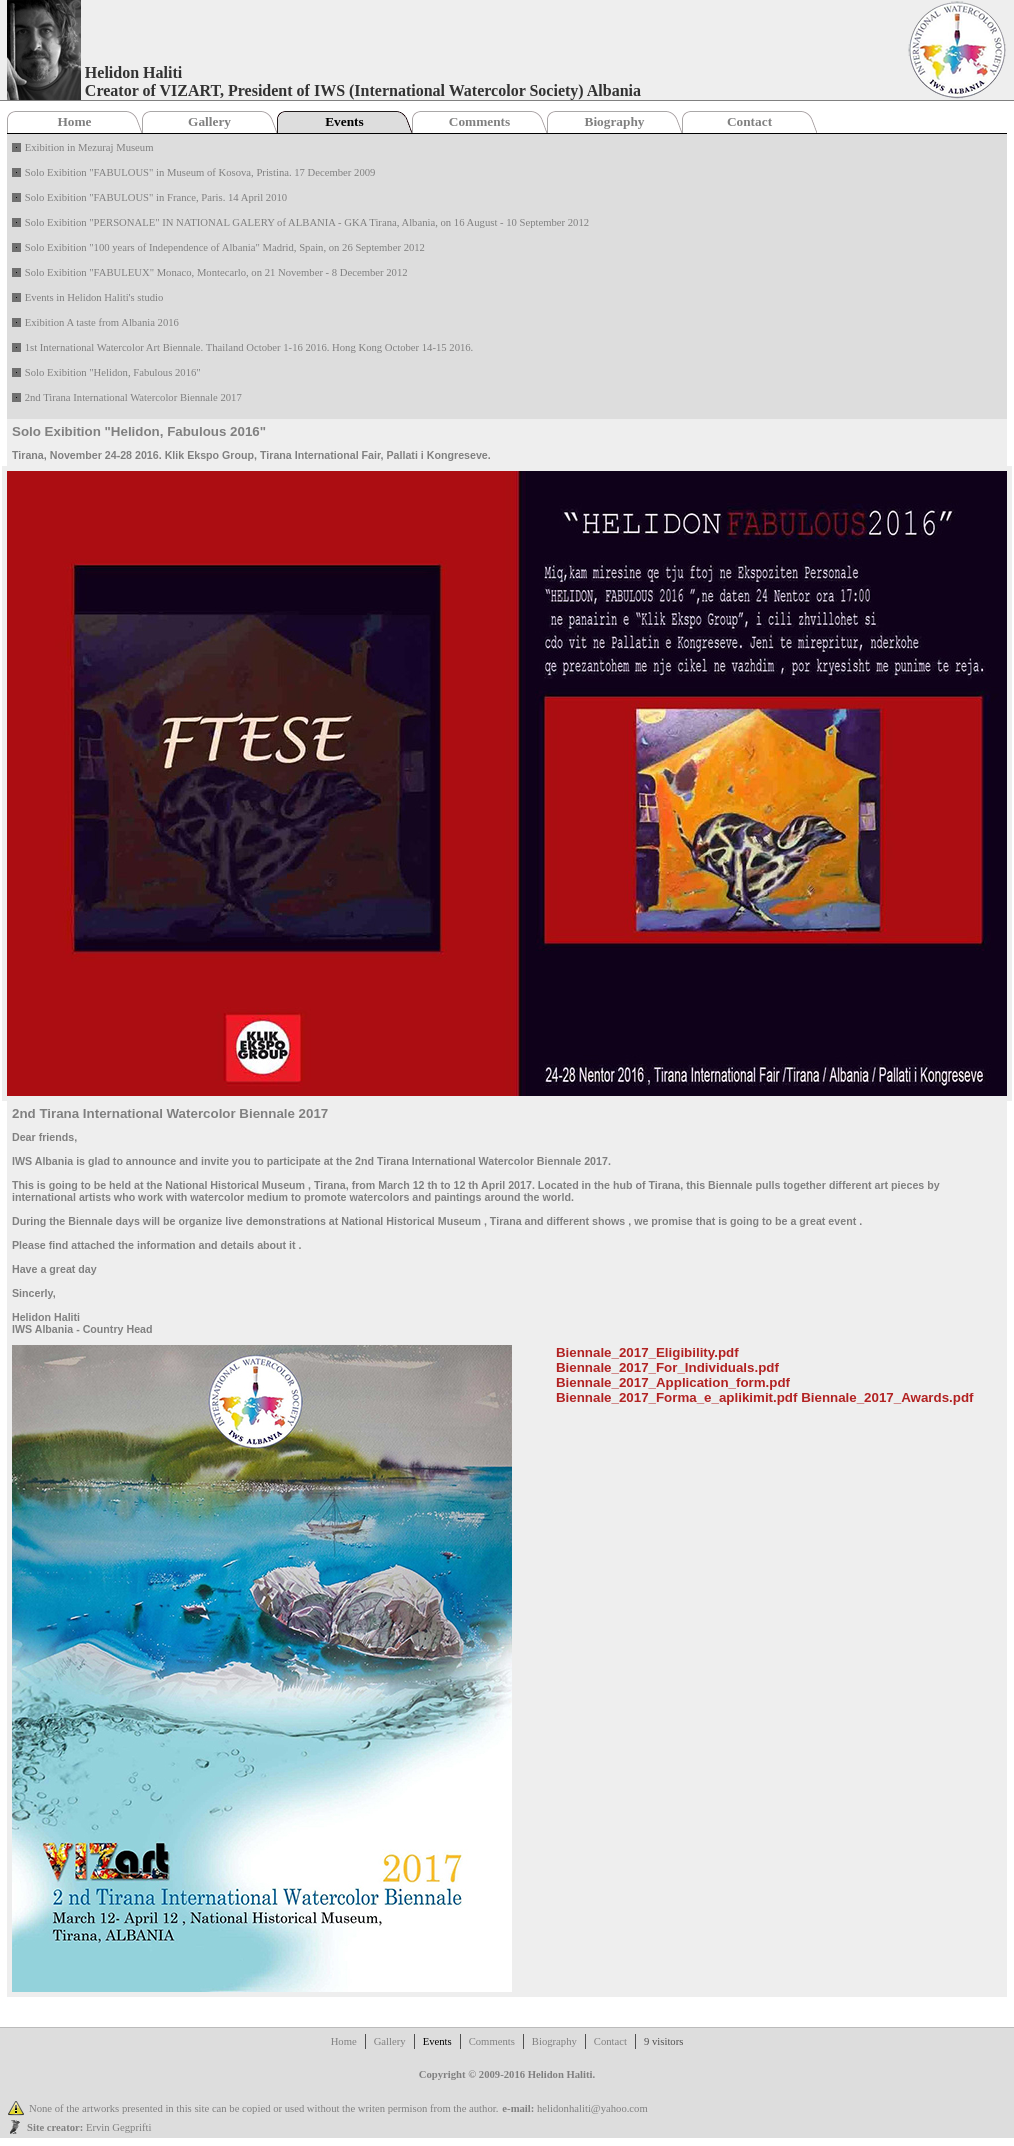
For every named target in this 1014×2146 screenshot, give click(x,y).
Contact (749, 121)
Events (344, 121)
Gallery (209, 121)
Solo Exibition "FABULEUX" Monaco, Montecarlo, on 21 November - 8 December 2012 (216, 272)
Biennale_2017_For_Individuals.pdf (667, 1367)
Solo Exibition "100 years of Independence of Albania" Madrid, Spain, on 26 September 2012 (225, 247)
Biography (615, 121)
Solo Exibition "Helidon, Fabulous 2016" (113, 372)
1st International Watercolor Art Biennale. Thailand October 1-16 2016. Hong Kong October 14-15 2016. (249, 347)
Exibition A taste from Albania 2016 (102, 322)
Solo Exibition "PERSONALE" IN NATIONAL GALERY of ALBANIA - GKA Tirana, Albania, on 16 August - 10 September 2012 (307, 222)
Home (74, 121)
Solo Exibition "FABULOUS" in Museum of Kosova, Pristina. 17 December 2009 (200, 172)
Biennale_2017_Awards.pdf (887, 1397)
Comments (479, 121)
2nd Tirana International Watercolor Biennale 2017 (133, 397)
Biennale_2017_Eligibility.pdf (647, 1352)
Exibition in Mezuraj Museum (89, 147)
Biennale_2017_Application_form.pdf (673, 1382)
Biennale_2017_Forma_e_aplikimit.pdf (677, 1397)
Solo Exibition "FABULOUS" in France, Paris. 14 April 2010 (156, 197)
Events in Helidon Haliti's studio (94, 297)
